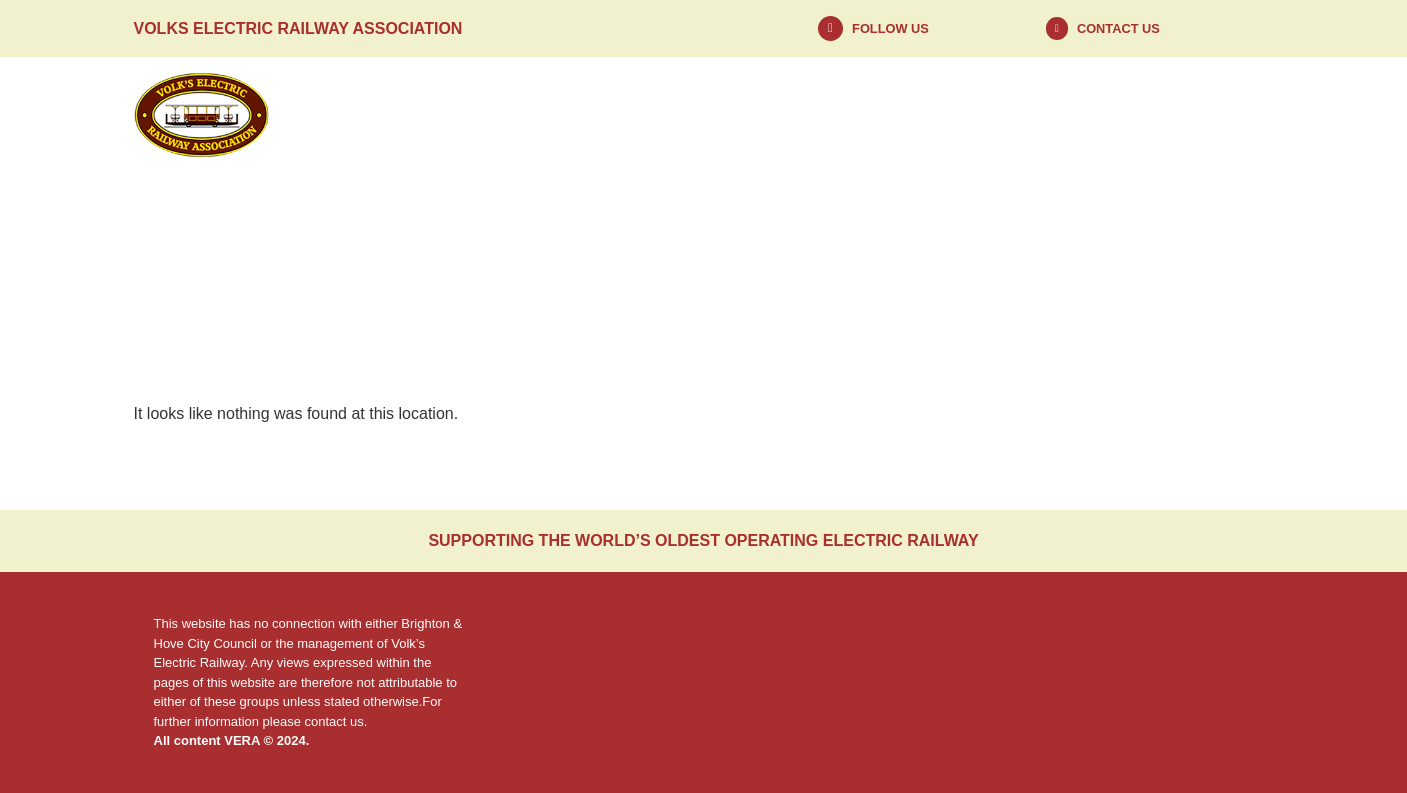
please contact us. (315, 721)
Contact (1171, 114)
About (806, 114)
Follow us (890, 28)
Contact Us (1118, 28)
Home (447, 114)
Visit (983, 114)
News (624, 114)
